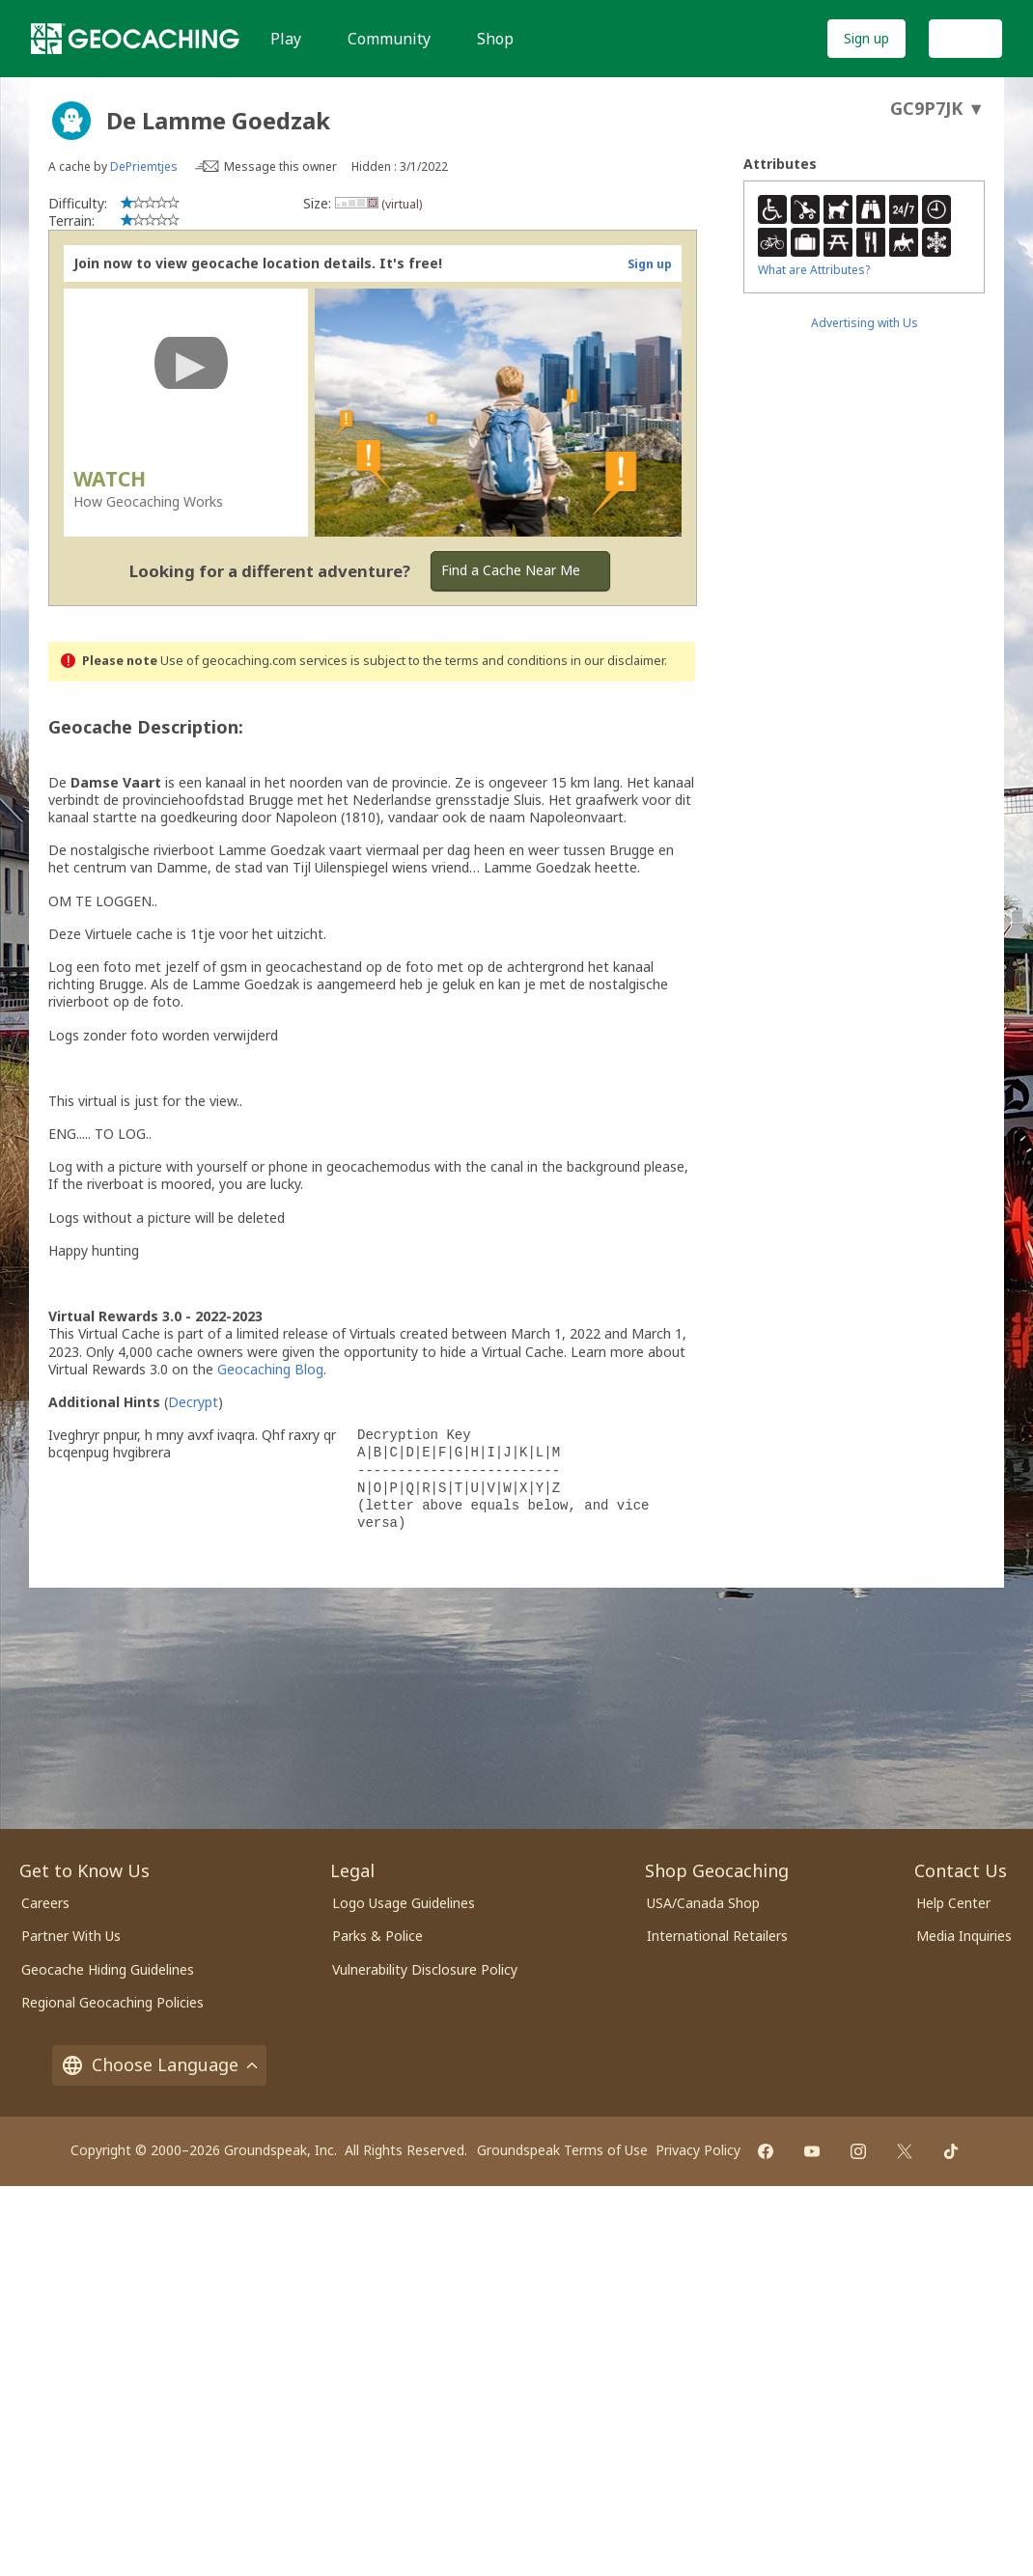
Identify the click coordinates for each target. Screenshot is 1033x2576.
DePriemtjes (144, 166)
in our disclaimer (617, 660)
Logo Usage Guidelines (403, 1903)
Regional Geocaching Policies (112, 2002)
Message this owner (280, 166)
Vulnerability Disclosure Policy (424, 1969)
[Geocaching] (135, 38)
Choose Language (159, 2064)
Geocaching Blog (270, 1369)
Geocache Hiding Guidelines (107, 1969)
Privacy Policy (698, 2150)
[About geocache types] (71, 120)
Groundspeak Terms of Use (562, 2150)
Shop (495, 38)
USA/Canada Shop (703, 1903)
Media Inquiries (964, 1935)
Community (389, 38)
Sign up (866, 38)
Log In (965, 38)
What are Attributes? (814, 270)
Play (285, 38)
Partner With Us (71, 1935)
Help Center (953, 1903)
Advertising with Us (864, 323)
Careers (45, 1903)
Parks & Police (377, 1935)
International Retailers (717, 1935)
